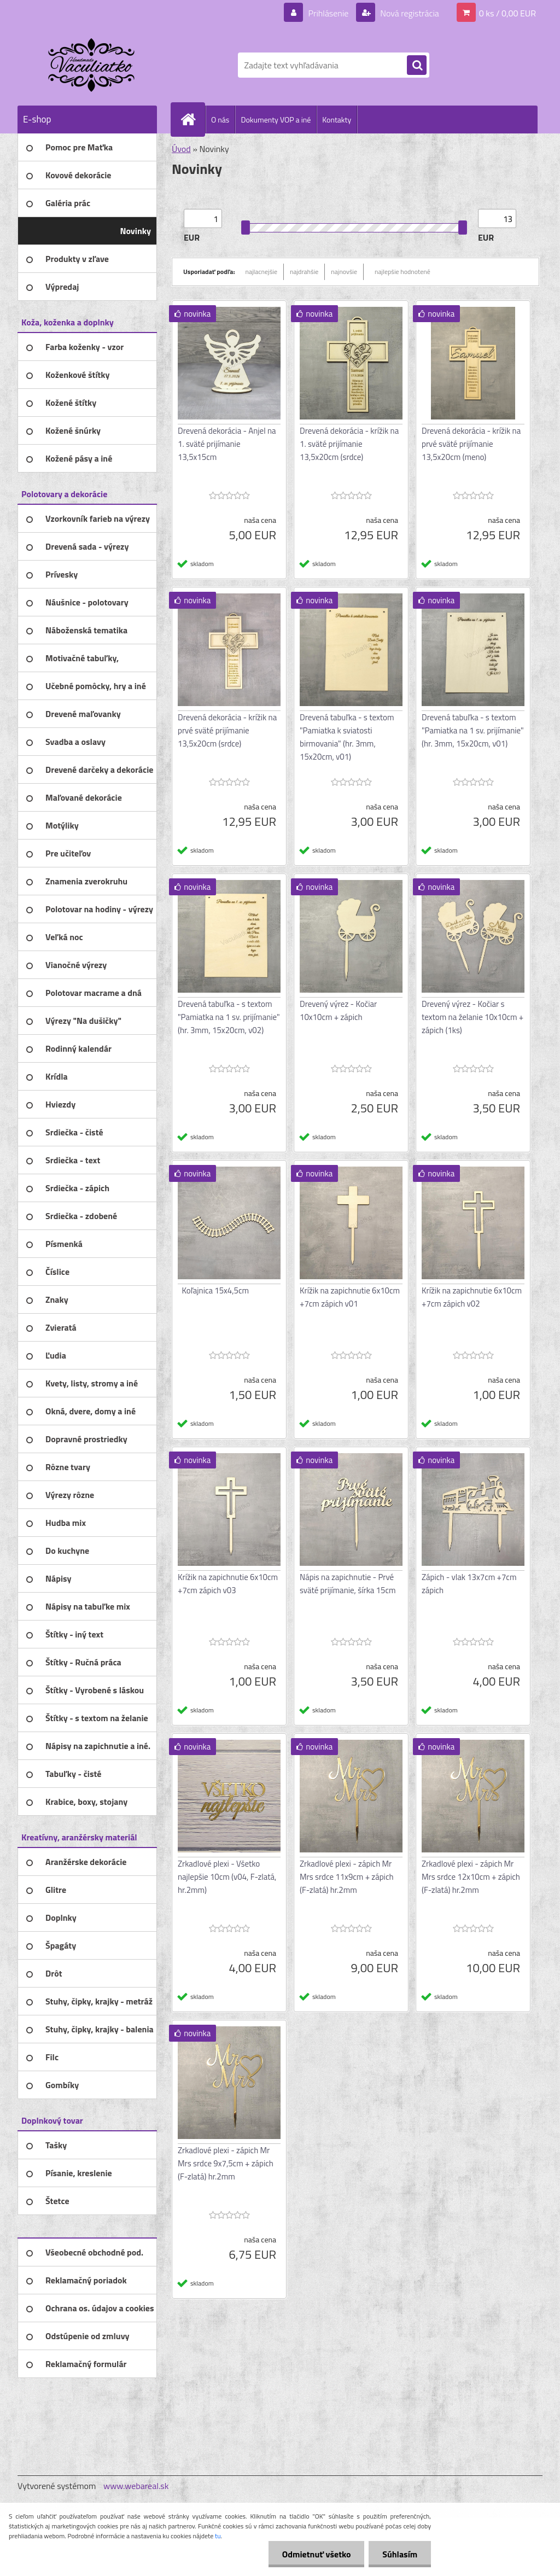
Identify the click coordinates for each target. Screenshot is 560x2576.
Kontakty (336, 119)
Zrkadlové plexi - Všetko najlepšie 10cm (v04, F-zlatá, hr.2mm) (227, 1876)
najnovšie (344, 271)
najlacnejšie (262, 271)
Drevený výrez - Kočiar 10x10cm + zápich (338, 1010)
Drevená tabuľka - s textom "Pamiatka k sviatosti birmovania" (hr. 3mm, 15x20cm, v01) (347, 737)
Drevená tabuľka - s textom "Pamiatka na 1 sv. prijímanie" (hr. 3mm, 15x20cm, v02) (228, 1017)
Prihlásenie (328, 13)
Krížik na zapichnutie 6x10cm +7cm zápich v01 (350, 1297)
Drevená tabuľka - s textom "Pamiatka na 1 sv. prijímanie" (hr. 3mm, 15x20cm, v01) (472, 730)
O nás (220, 119)
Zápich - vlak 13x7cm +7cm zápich (469, 1583)
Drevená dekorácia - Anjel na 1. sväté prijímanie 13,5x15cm (227, 443)
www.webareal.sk (136, 2485)
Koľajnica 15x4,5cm (215, 1290)
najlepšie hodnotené (402, 271)
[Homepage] (192, 119)
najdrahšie (304, 271)
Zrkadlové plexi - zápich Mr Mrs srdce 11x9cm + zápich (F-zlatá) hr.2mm (346, 1876)
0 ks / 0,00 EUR (507, 13)
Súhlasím (399, 2554)
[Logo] (93, 65)
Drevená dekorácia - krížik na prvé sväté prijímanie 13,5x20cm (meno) (471, 443)
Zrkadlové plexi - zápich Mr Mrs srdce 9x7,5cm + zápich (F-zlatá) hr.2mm (225, 2163)
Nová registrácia (408, 13)
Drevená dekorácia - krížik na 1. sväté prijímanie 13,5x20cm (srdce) (349, 443)
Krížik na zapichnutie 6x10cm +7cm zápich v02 (472, 1297)
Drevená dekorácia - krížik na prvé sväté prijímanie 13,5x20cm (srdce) (227, 730)
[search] (417, 65)
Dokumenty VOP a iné (276, 119)
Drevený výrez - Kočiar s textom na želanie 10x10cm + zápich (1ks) (472, 1017)
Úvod (181, 148)
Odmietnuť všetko (316, 2554)
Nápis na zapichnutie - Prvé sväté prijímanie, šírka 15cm (347, 1583)
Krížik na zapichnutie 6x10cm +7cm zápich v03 (228, 1583)
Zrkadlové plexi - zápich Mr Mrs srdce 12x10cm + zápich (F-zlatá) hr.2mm (471, 1876)
